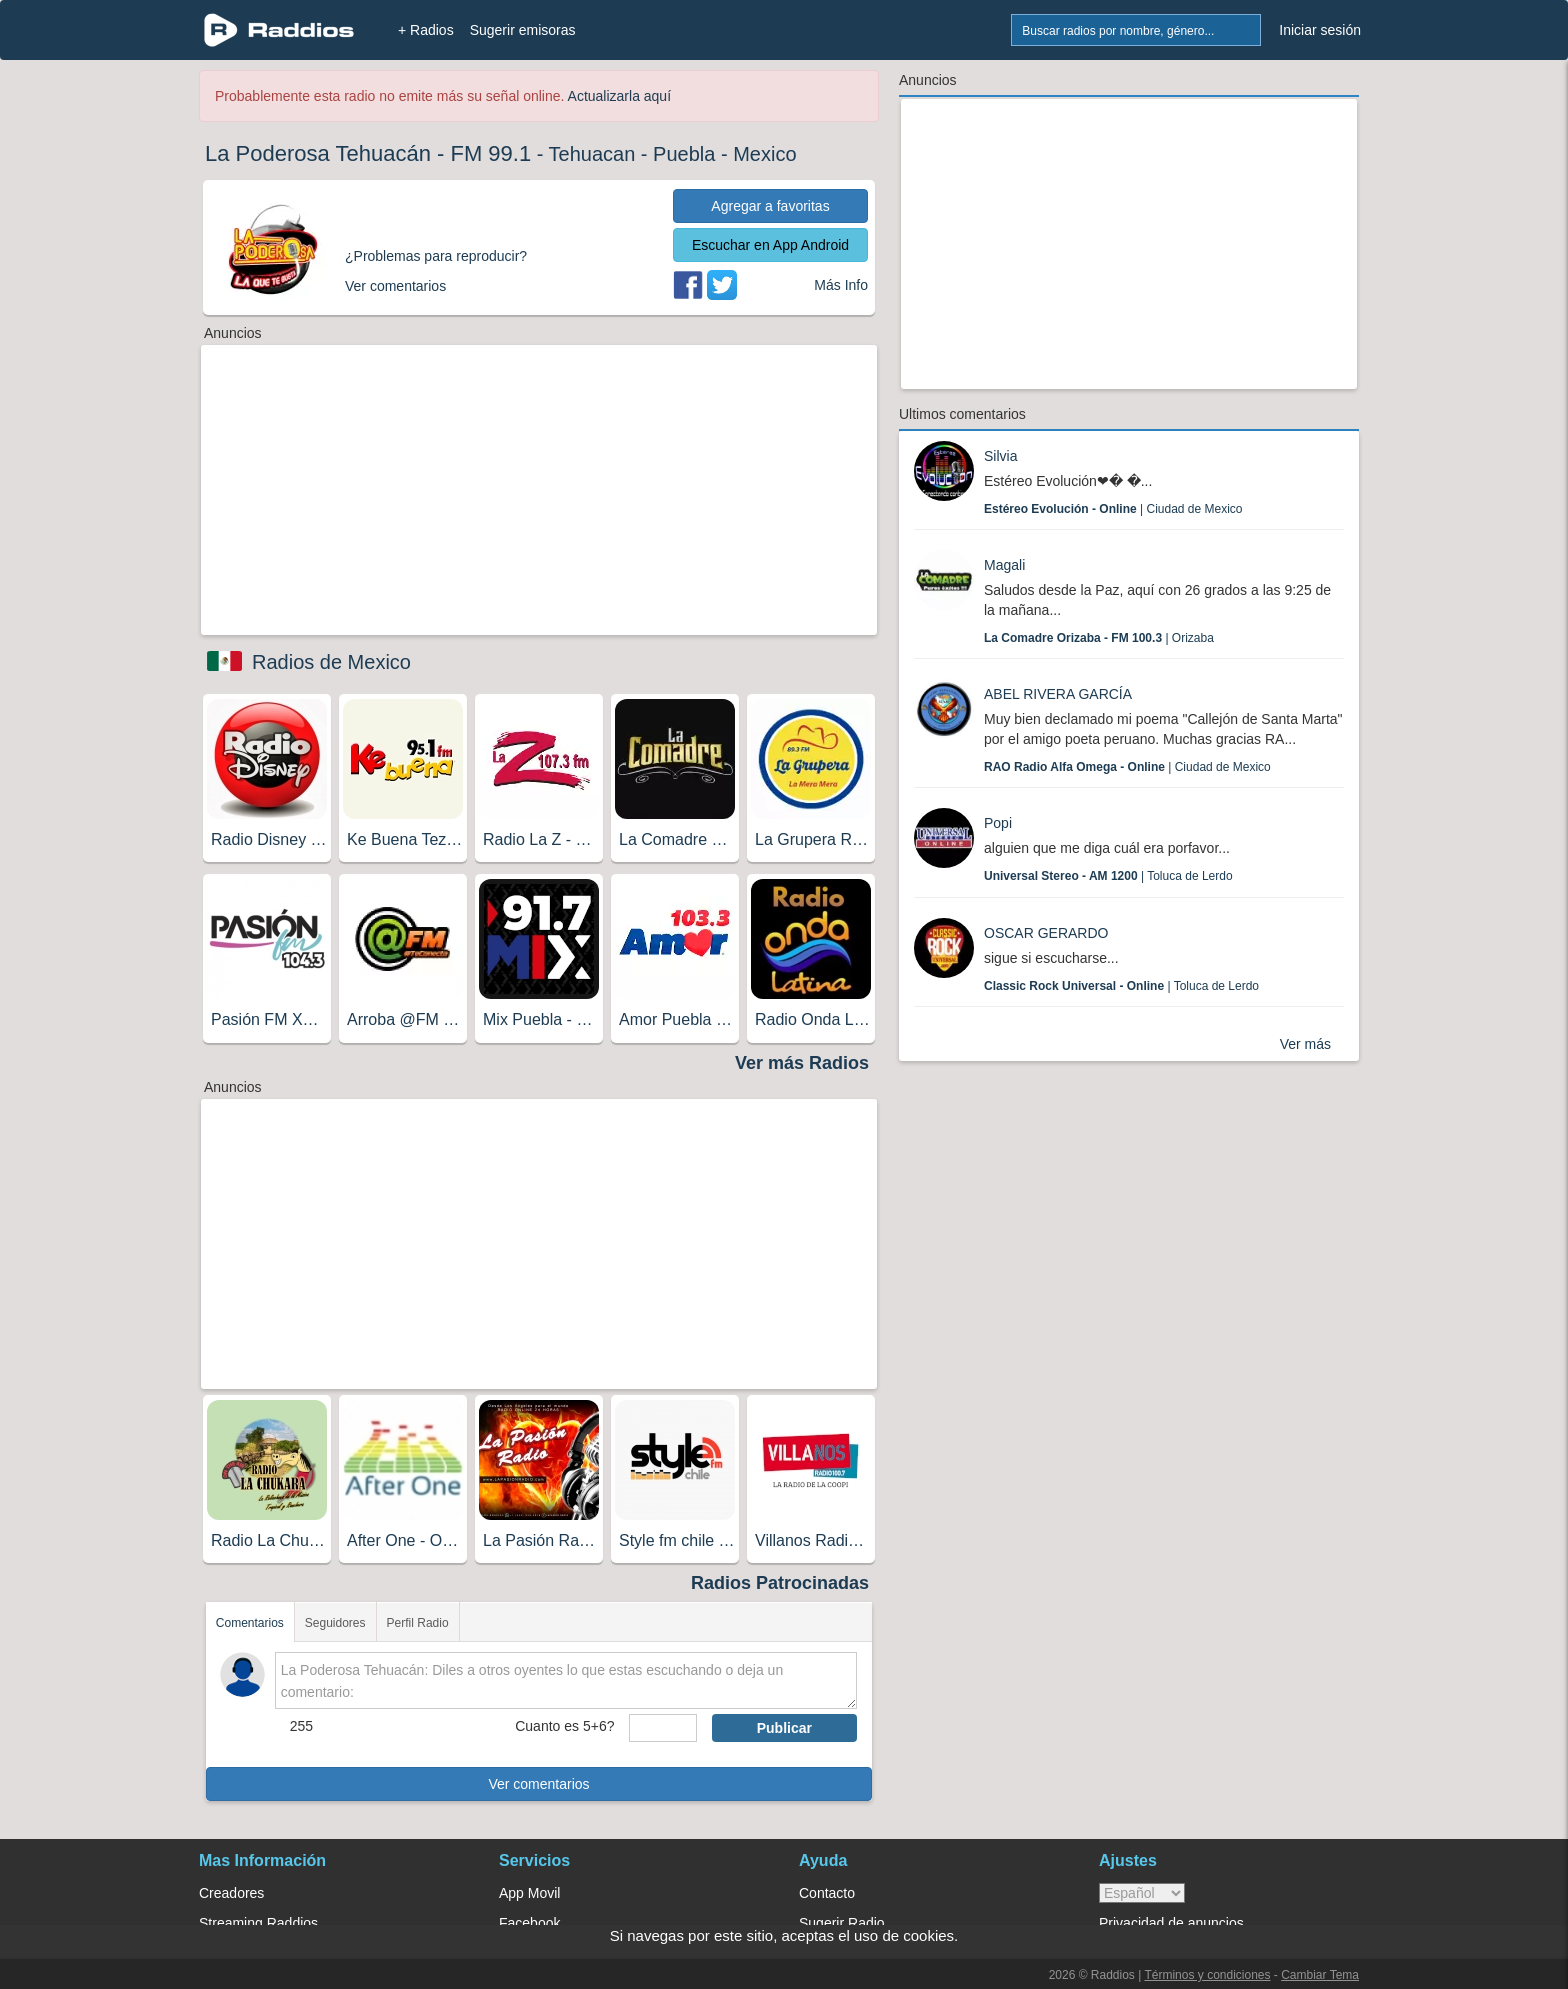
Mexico (764, 154)
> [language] (1142, 1893)
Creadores (231, 1893)
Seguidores (335, 1623)
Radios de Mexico (331, 662)
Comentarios (250, 1623)
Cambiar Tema (1320, 1975)
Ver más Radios (802, 1063)
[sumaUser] (662, 1728)
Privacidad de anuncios (1171, 1923)
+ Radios (426, 30)
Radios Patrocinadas (780, 1583)
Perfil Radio (418, 1623)
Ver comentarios (538, 1784)
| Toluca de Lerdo (1108, 876)
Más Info (841, 285)
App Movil (529, 1893)
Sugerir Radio (842, 1923)
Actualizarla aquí (620, 96)
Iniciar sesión (1320, 30)
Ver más (1305, 1044)
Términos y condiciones (1207, 1975)
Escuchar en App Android (770, 245)
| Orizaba (1099, 638)
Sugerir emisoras (523, 30)
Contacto (827, 1893)
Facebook (529, 1923)
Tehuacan (592, 154)
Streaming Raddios (258, 1923)
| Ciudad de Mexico (1113, 509)
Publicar (784, 1728)
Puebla (684, 154)
